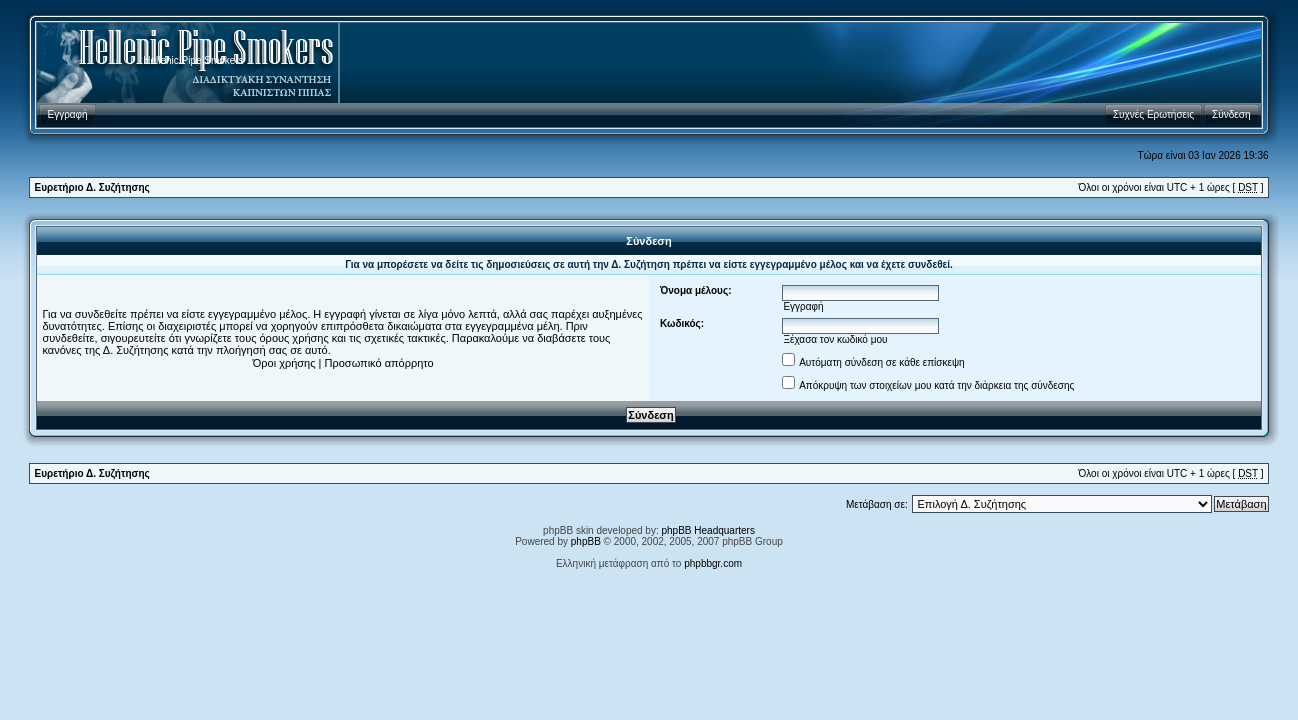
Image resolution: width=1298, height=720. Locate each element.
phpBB (586, 541)
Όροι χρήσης (284, 363)
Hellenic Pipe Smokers (193, 60)
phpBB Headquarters (708, 530)
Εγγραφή (803, 306)
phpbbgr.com (713, 563)
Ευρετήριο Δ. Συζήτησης (91, 187)
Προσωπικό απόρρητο (379, 363)
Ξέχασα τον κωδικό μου (835, 339)
